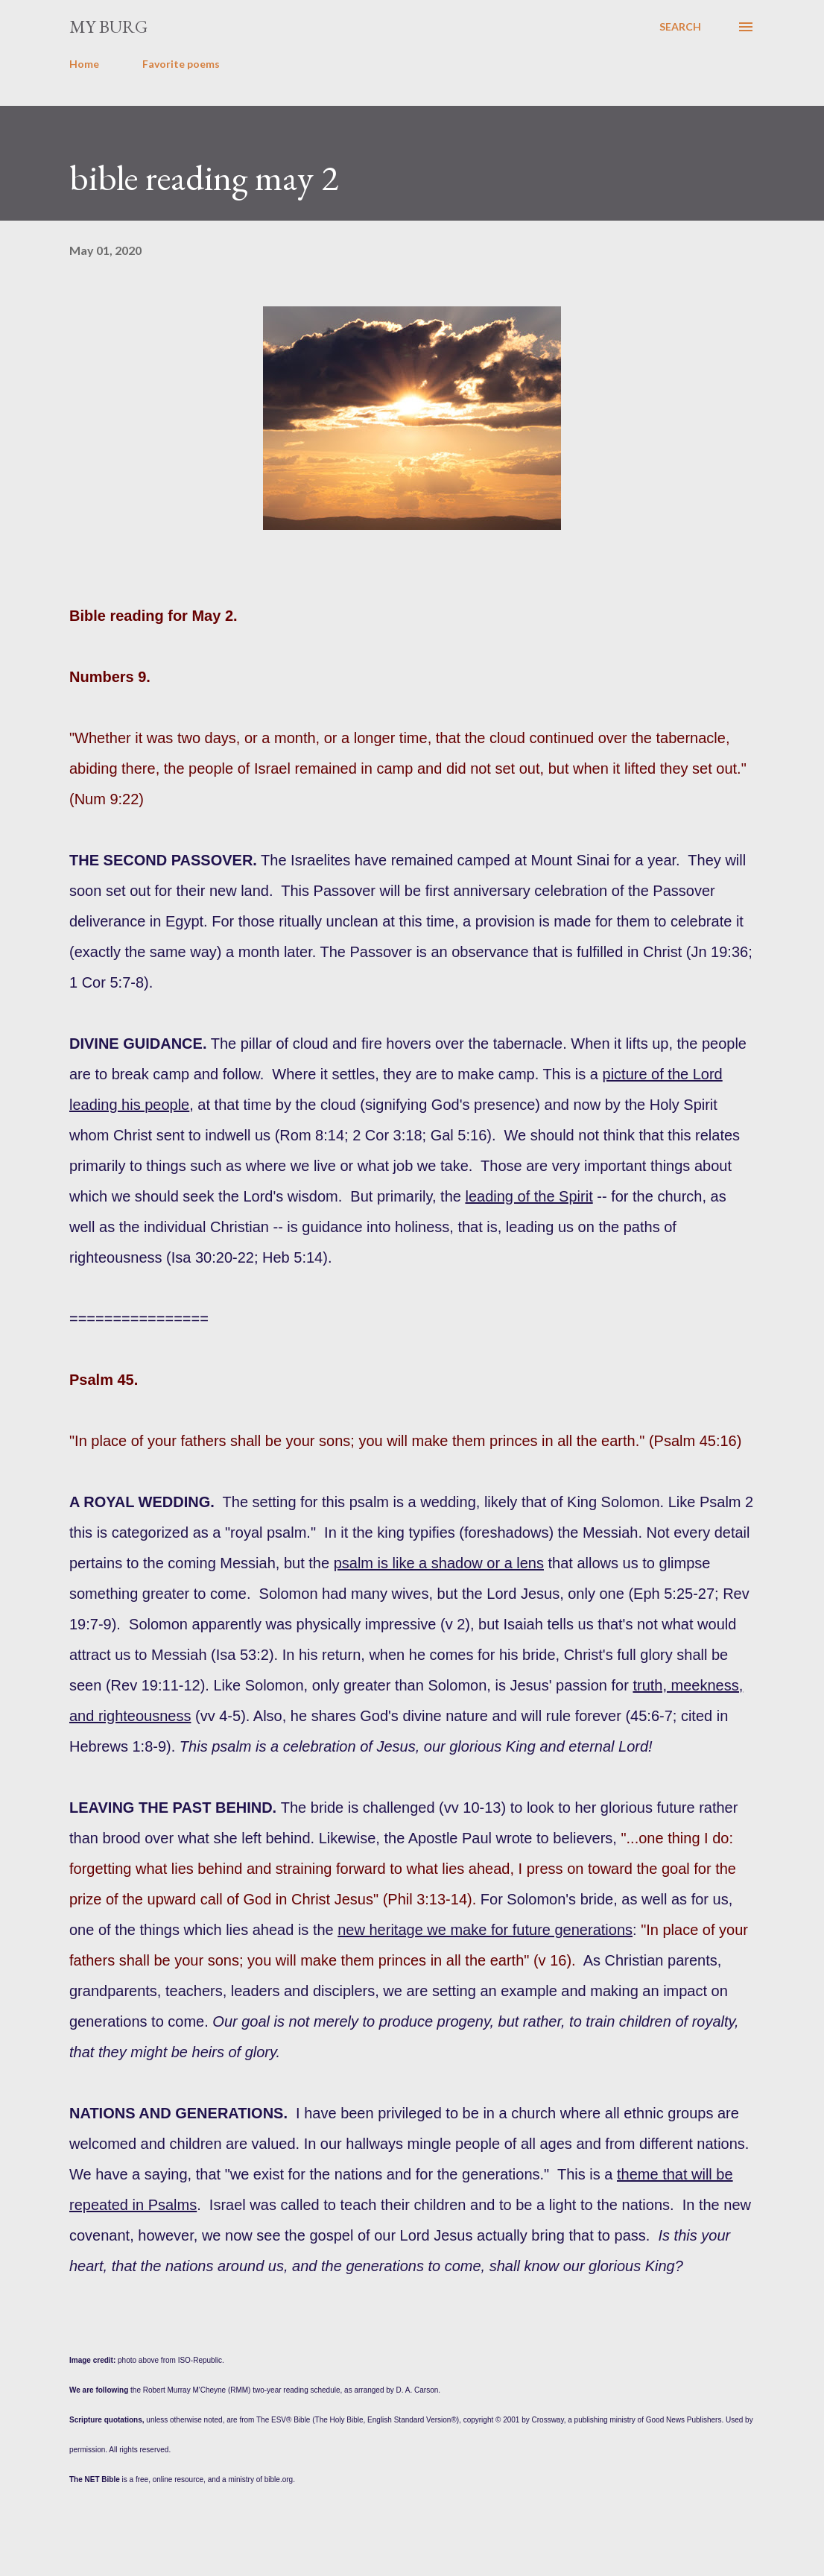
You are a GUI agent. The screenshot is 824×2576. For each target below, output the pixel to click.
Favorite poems (181, 63)
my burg (108, 26)
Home (84, 63)
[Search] (680, 27)
